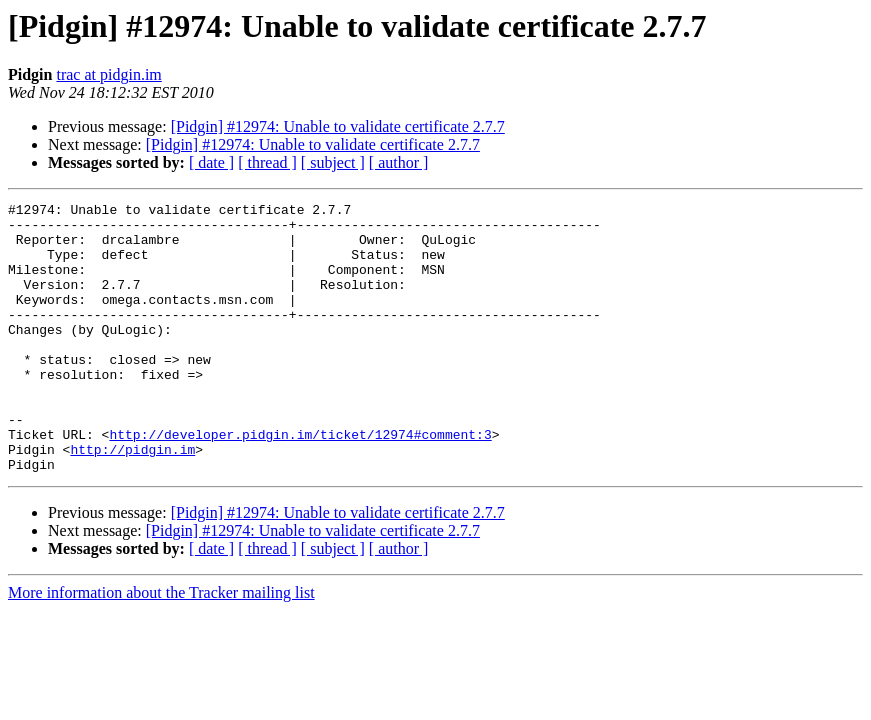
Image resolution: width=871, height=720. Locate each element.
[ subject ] (333, 162)
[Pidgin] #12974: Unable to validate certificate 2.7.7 (338, 126)
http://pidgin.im (132, 500)
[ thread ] (267, 162)
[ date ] (211, 162)
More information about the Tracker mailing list (161, 646)
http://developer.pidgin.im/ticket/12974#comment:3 (300, 482)
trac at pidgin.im (108, 74)
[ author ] (399, 162)
